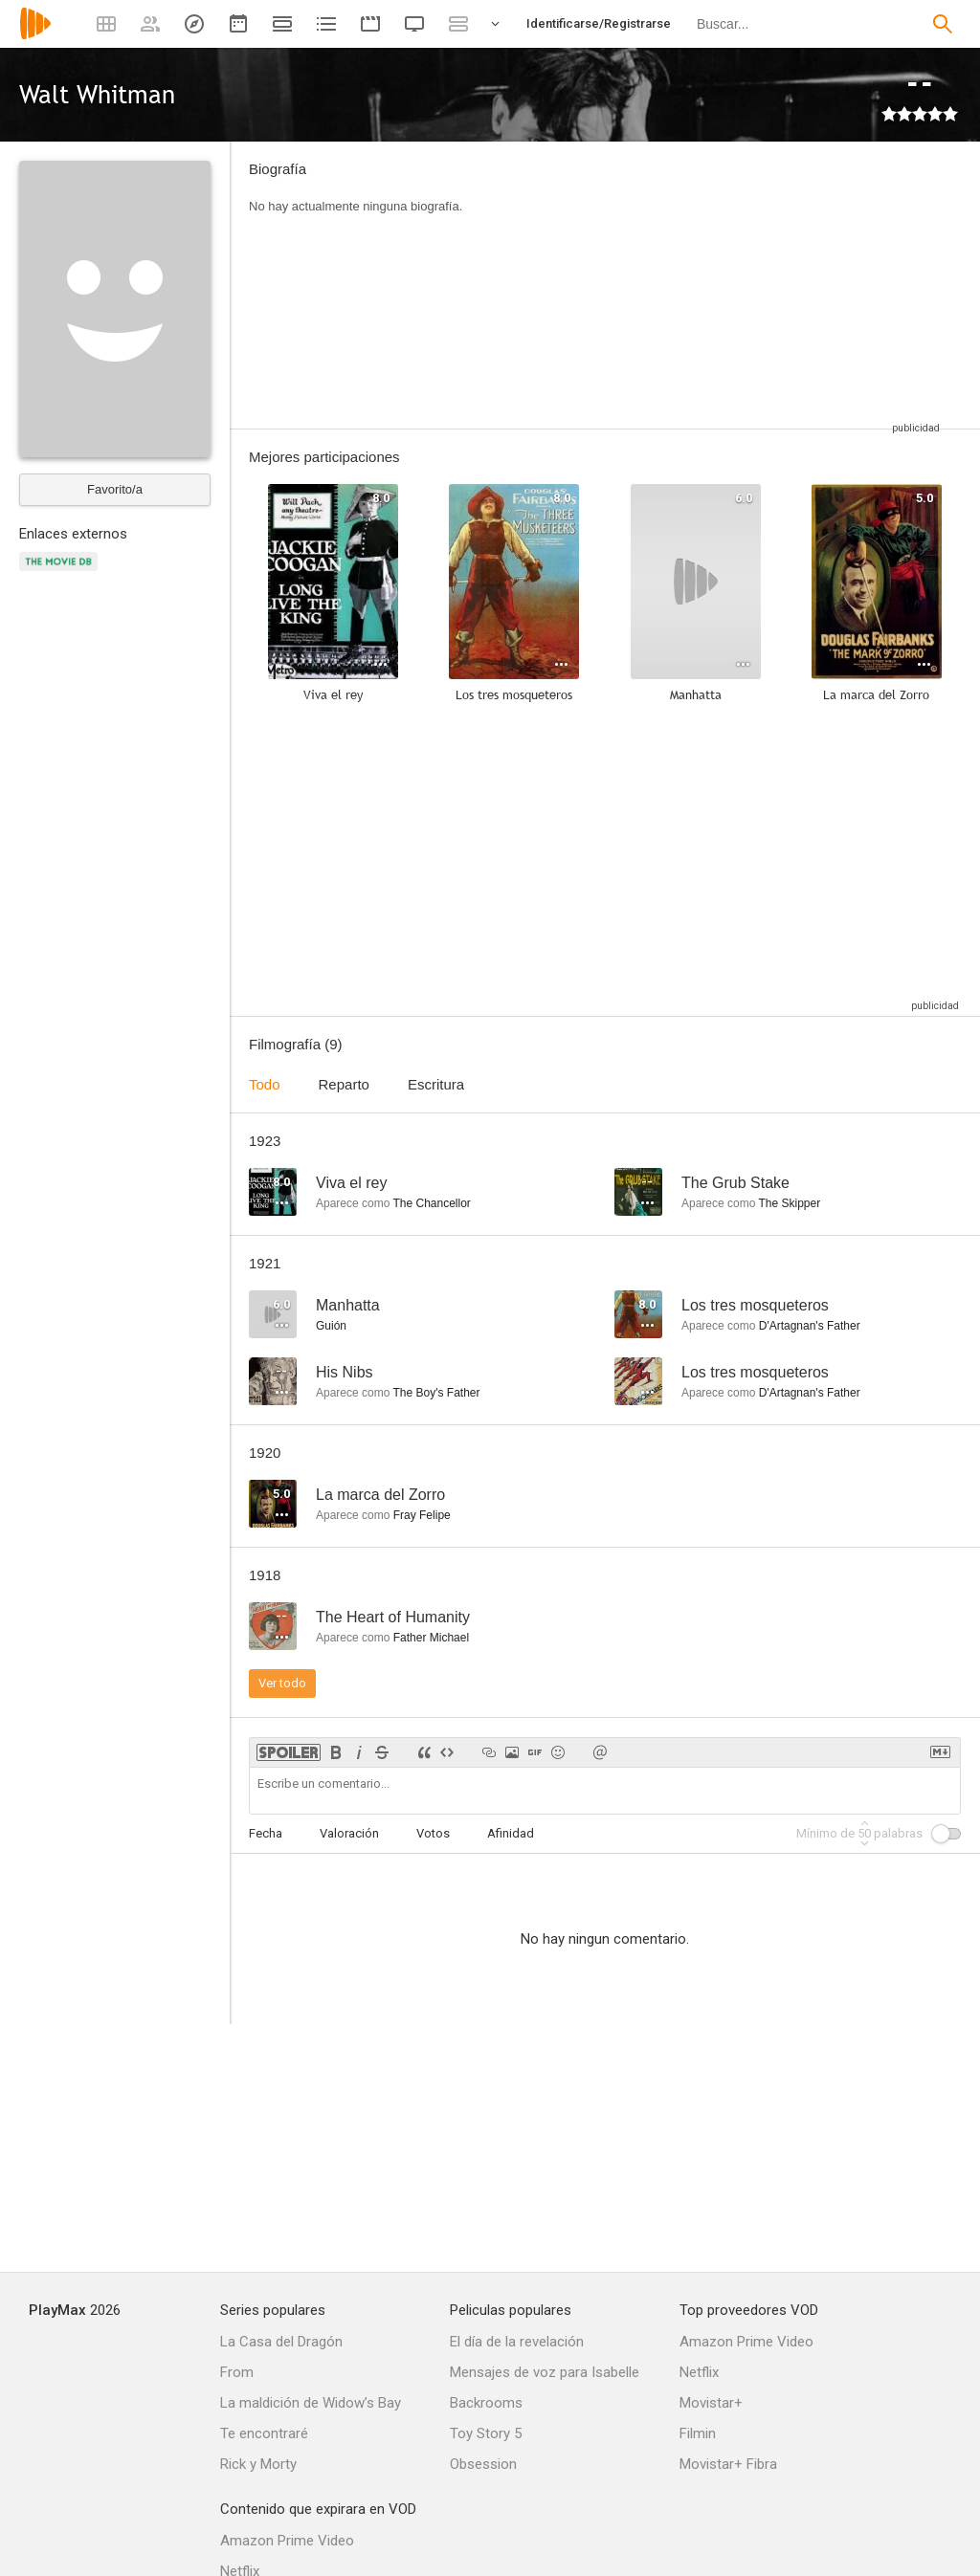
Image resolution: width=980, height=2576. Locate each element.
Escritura (436, 1084)
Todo (264, 1084)
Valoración (349, 1833)
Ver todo (282, 1683)
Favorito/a (115, 489)
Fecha (265, 1833)
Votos (433, 1833)
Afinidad (510, 1833)
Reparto (344, 1084)
